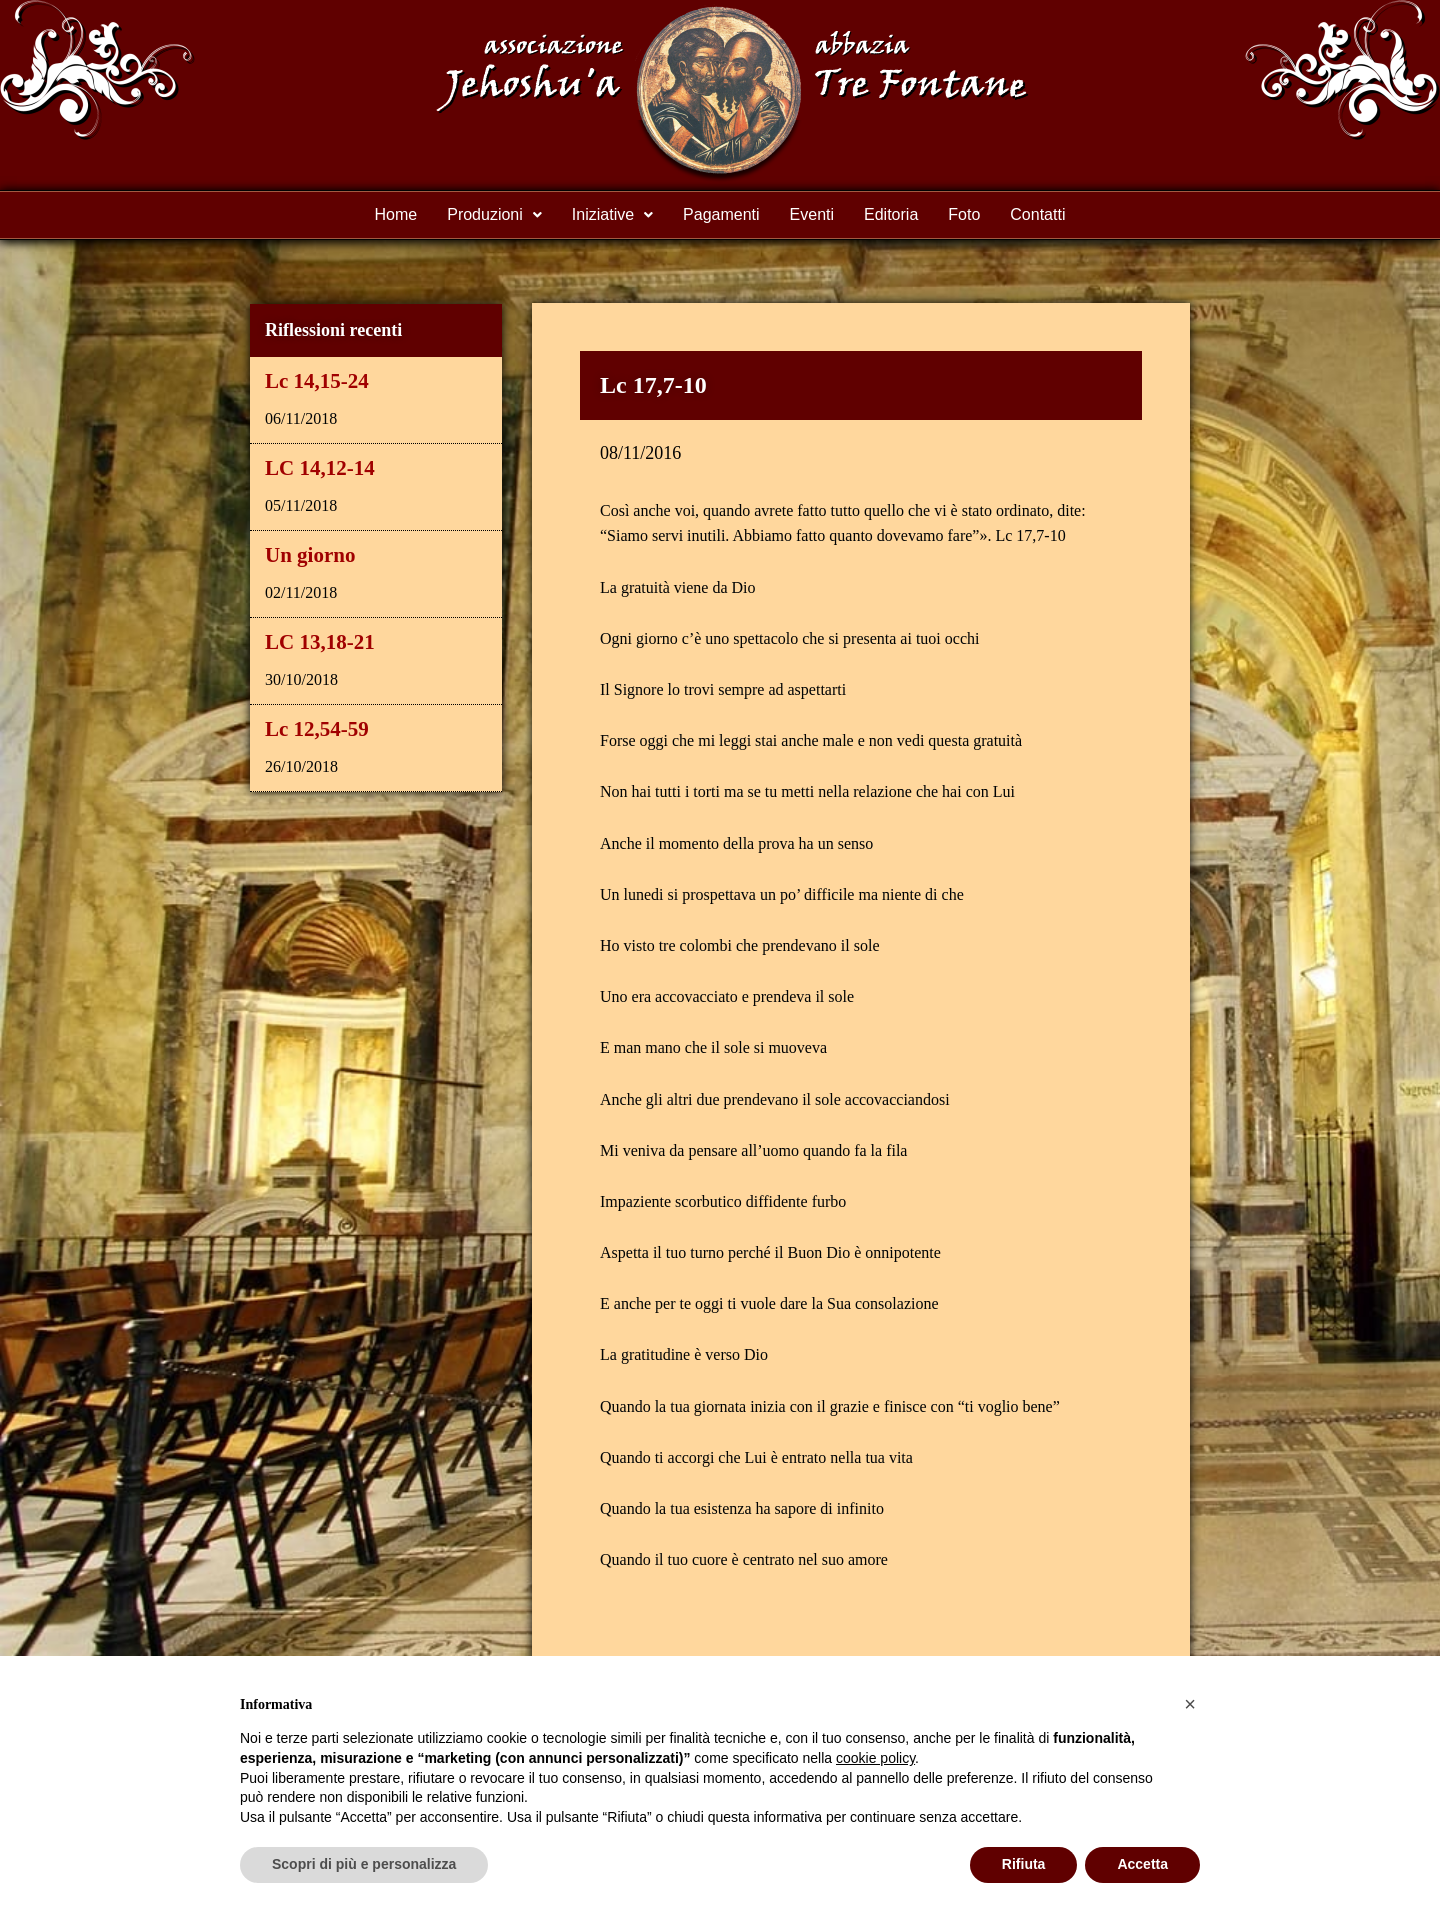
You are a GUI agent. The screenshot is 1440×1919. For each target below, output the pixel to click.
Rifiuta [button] (1024, 1864)
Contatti (1037, 214)
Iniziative (612, 214)
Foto (964, 214)
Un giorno (310, 555)
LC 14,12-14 (320, 468)
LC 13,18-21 (320, 642)
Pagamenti (721, 214)
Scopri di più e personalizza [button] (364, 1864)
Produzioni (494, 214)
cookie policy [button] (875, 1758)
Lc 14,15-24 (317, 381)
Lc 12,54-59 (317, 729)
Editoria (891, 214)
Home (396, 214)
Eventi (812, 214)
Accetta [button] (1142, 1864)
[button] (494, 215)
